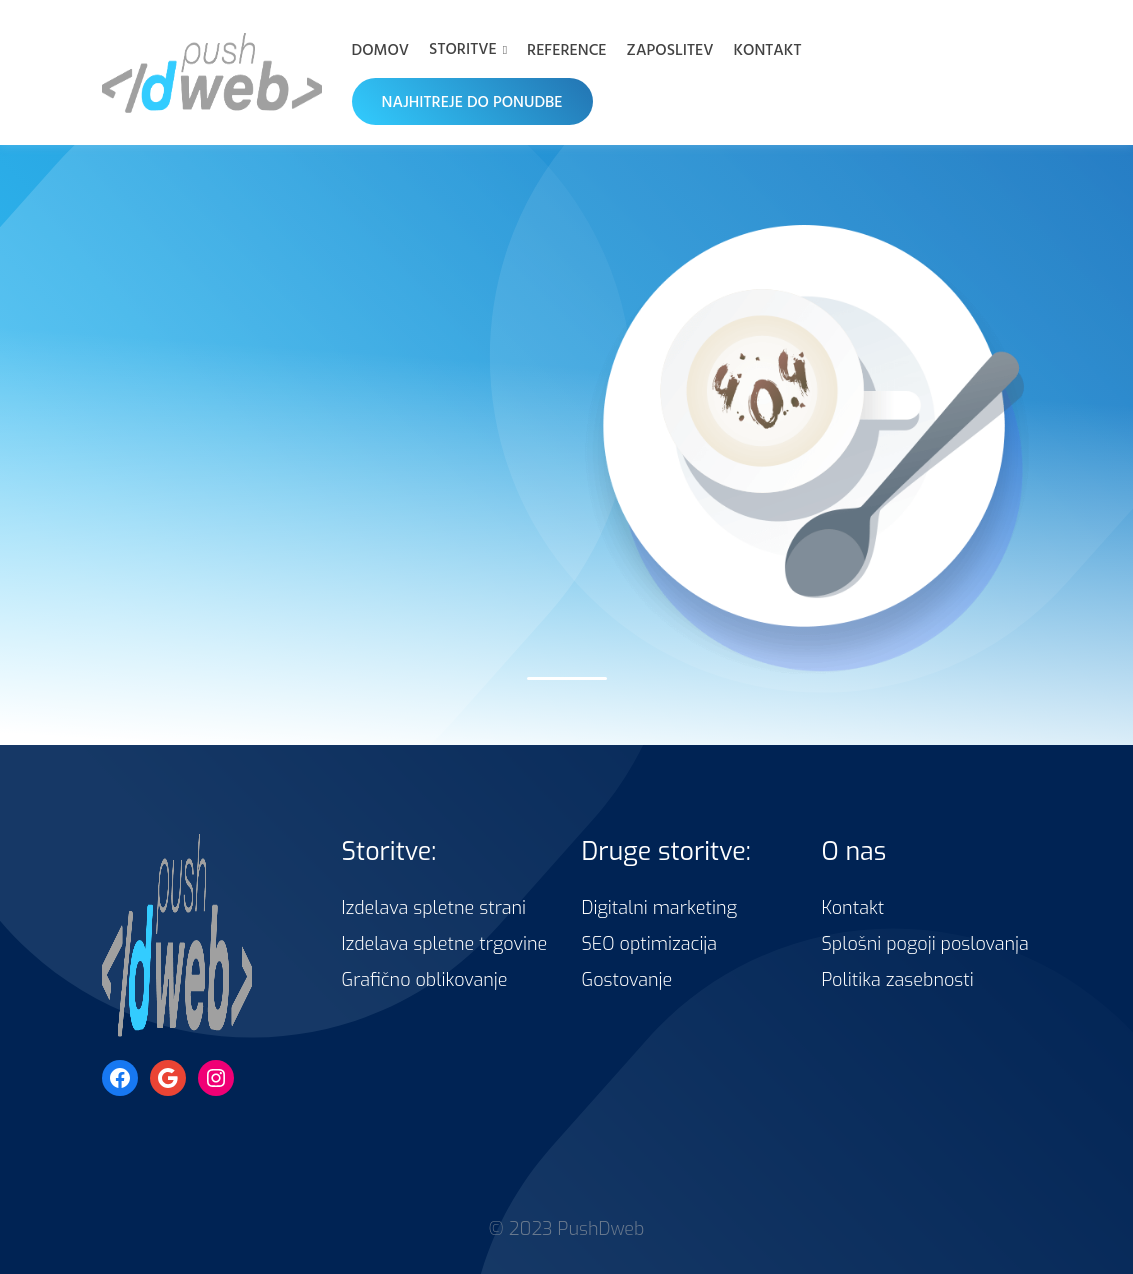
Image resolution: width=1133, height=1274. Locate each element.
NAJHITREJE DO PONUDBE (472, 101)
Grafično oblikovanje (425, 980)
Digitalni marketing (659, 908)
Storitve (463, 48)
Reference (567, 49)
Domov (381, 49)
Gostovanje (627, 980)
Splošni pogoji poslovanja (925, 944)
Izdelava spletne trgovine (445, 944)
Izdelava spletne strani (434, 908)
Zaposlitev (670, 49)
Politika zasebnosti (898, 980)
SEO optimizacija (650, 944)
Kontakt (767, 49)
